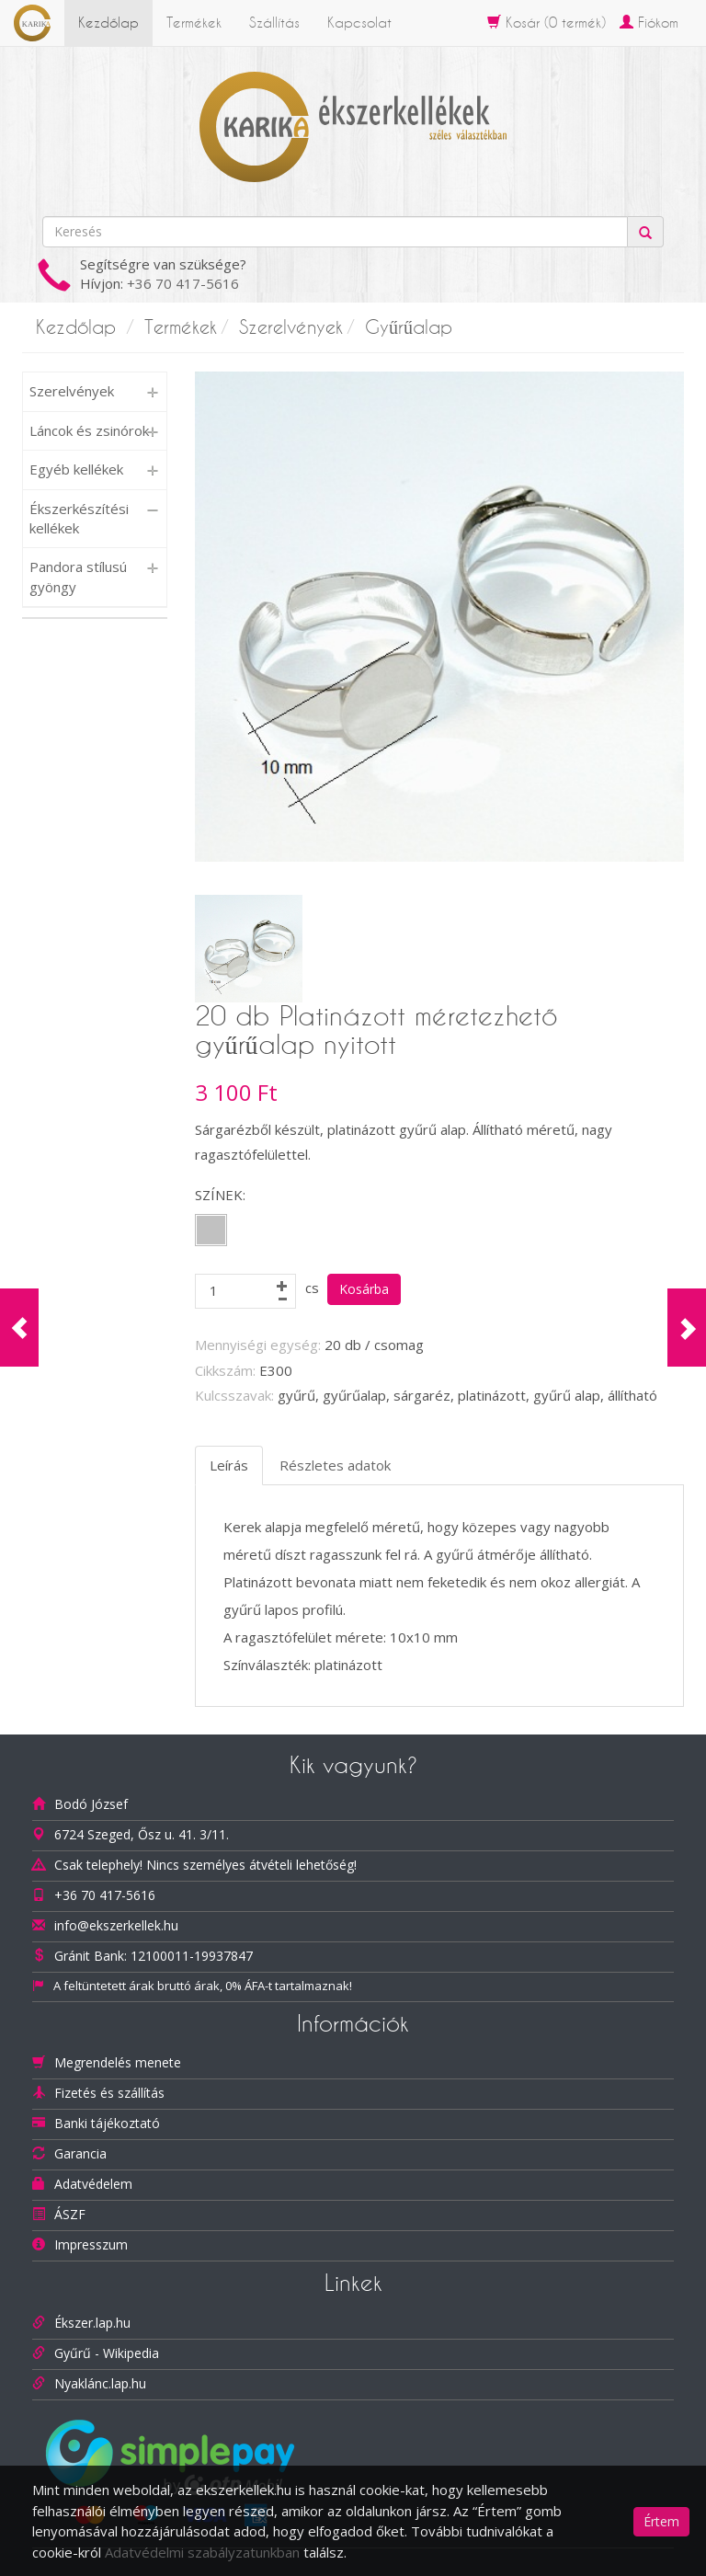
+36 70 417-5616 (183, 283)
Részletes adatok (335, 1465)
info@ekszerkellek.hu (116, 1925)
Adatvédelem (93, 2183)
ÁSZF (69, 2214)
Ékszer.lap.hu (92, 2322)
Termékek (194, 22)
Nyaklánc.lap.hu (100, 2383)
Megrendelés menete (117, 2062)
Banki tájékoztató (107, 2123)
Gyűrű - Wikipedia (106, 2353)
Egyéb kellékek (76, 469)
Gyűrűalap (408, 327)
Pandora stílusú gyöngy (78, 576)
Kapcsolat (359, 22)
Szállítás (274, 22)
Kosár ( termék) (546, 22)
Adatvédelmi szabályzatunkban (202, 2552)
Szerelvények (291, 327)
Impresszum (91, 2244)
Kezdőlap (108, 22)
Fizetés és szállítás (109, 2092)
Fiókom (649, 22)
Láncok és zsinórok (89, 430)
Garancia (80, 2153)
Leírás (229, 1465)
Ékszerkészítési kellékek (79, 518)
